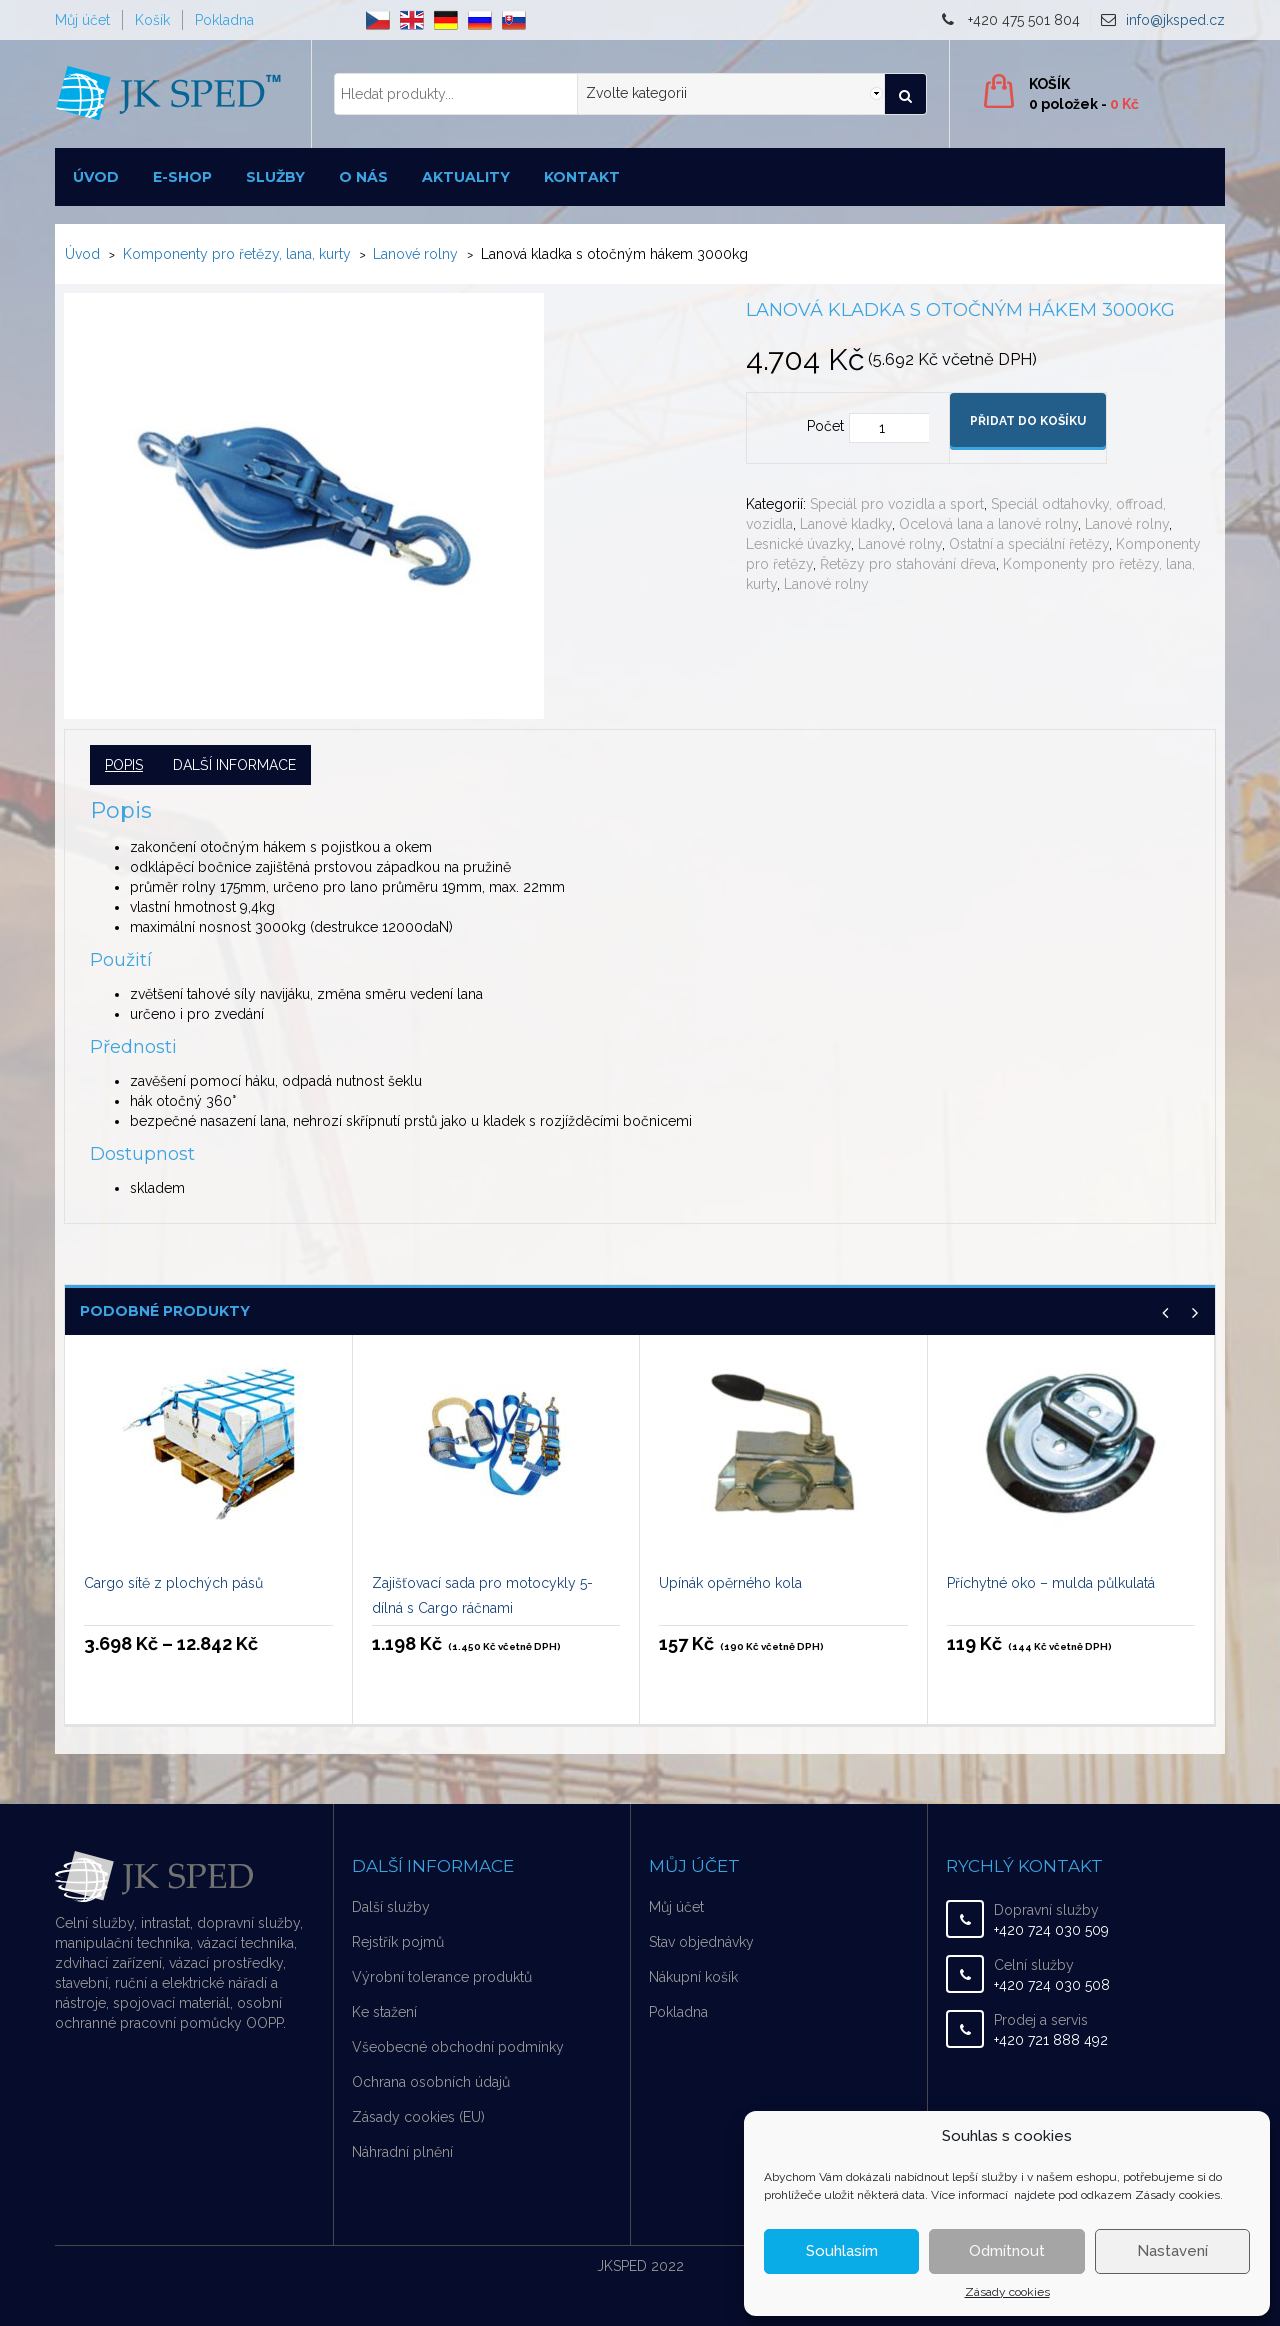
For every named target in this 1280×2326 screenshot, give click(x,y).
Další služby (391, 1907)
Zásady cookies (1007, 2292)
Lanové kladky (846, 524)
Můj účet (82, 20)
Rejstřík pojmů (398, 1942)
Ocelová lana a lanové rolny (988, 524)
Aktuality (466, 177)
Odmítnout (1007, 2251)
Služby (275, 177)
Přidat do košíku (1028, 421)
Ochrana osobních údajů (431, 2082)
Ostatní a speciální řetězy (1029, 544)
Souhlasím (842, 2251)
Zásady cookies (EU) (418, 2117)
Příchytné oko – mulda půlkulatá (1051, 1583)
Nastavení (1172, 2251)
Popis (124, 765)
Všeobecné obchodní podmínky (458, 2047)
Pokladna (224, 20)
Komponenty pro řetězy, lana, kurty (237, 254)
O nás (363, 177)
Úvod (96, 177)
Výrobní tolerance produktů (442, 1977)
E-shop (182, 177)
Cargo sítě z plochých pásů (173, 1583)
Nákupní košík (693, 1977)
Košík (152, 20)
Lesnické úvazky (798, 544)
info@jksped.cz (1175, 20)
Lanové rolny (415, 254)
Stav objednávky (701, 1942)
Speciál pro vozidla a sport (897, 504)
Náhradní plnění (402, 2152)
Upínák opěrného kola (730, 1583)
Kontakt (582, 177)
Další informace (234, 765)
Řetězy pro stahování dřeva (908, 564)
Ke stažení (384, 2012)
